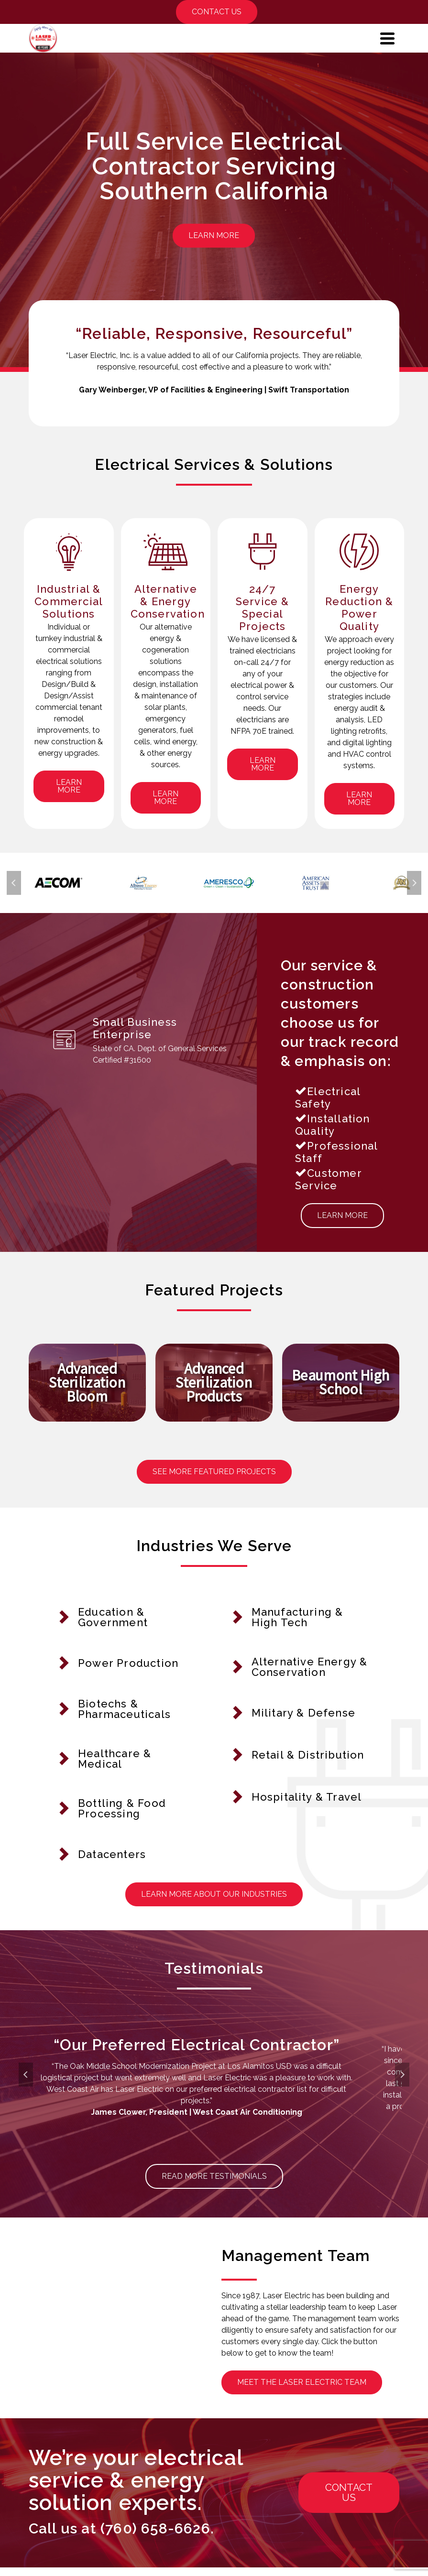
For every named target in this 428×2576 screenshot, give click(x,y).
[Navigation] (387, 38)
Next (414, 885)
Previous (14, 885)
